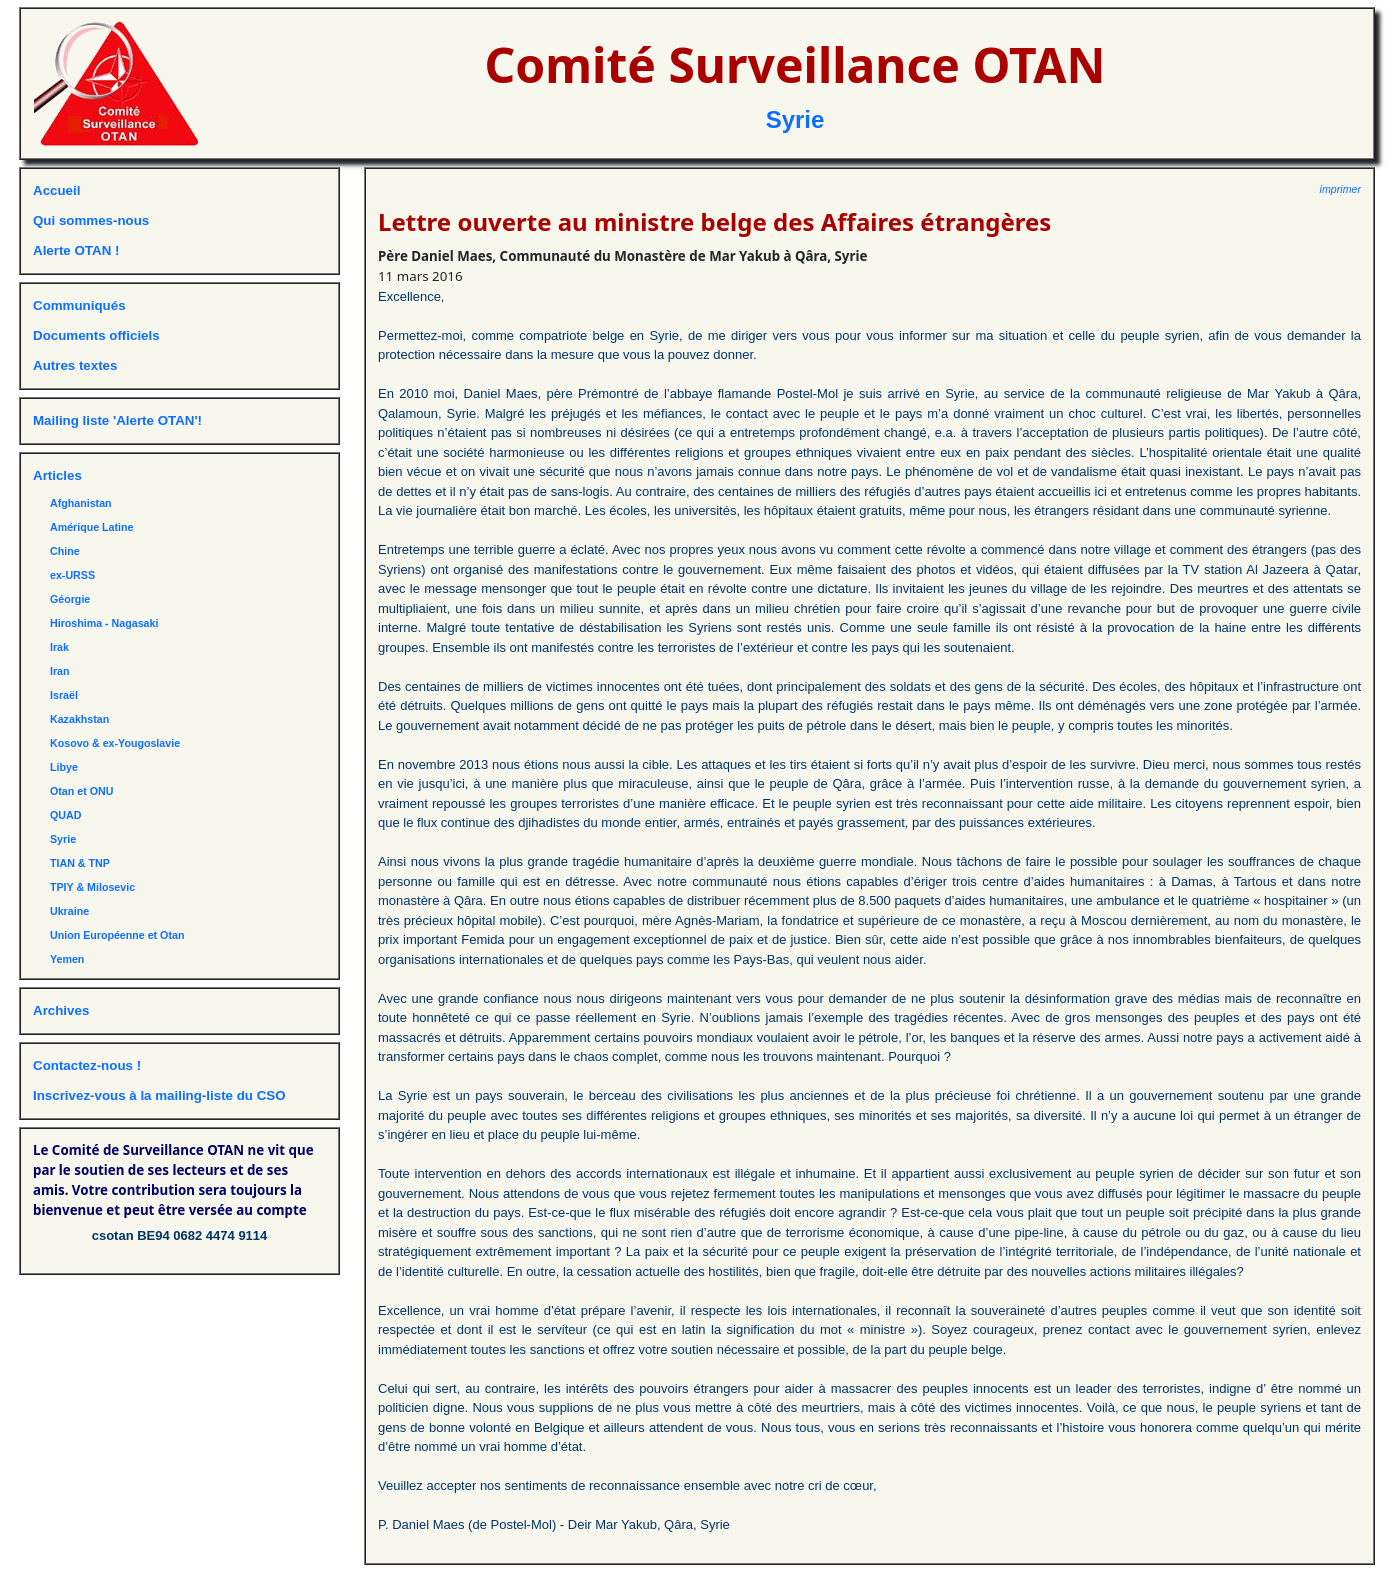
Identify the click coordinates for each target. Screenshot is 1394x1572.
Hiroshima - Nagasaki (104, 623)
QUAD (65, 815)
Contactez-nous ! (87, 1065)
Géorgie (70, 599)
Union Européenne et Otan (117, 935)
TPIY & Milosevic (92, 887)
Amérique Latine (92, 527)
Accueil (56, 190)
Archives (61, 1010)
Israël (64, 695)
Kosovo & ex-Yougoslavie (115, 743)
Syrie (795, 119)
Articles (57, 475)
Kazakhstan (79, 719)
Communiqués (79, 305)
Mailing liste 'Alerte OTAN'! (117, 420)
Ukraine (69, 911)
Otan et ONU (81, 791)
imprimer (1340, 189)
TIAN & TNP (80, 863)
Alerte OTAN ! (76, 250)
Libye (64, 767)
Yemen (67, 959)
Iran (60, 671)
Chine (65, 551)
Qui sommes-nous (91, 220)
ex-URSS (72, 575)
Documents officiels (96, 335)
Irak (59, 647)
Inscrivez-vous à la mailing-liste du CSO (159, 1095)
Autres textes (75, 365)
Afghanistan (81, 503)
